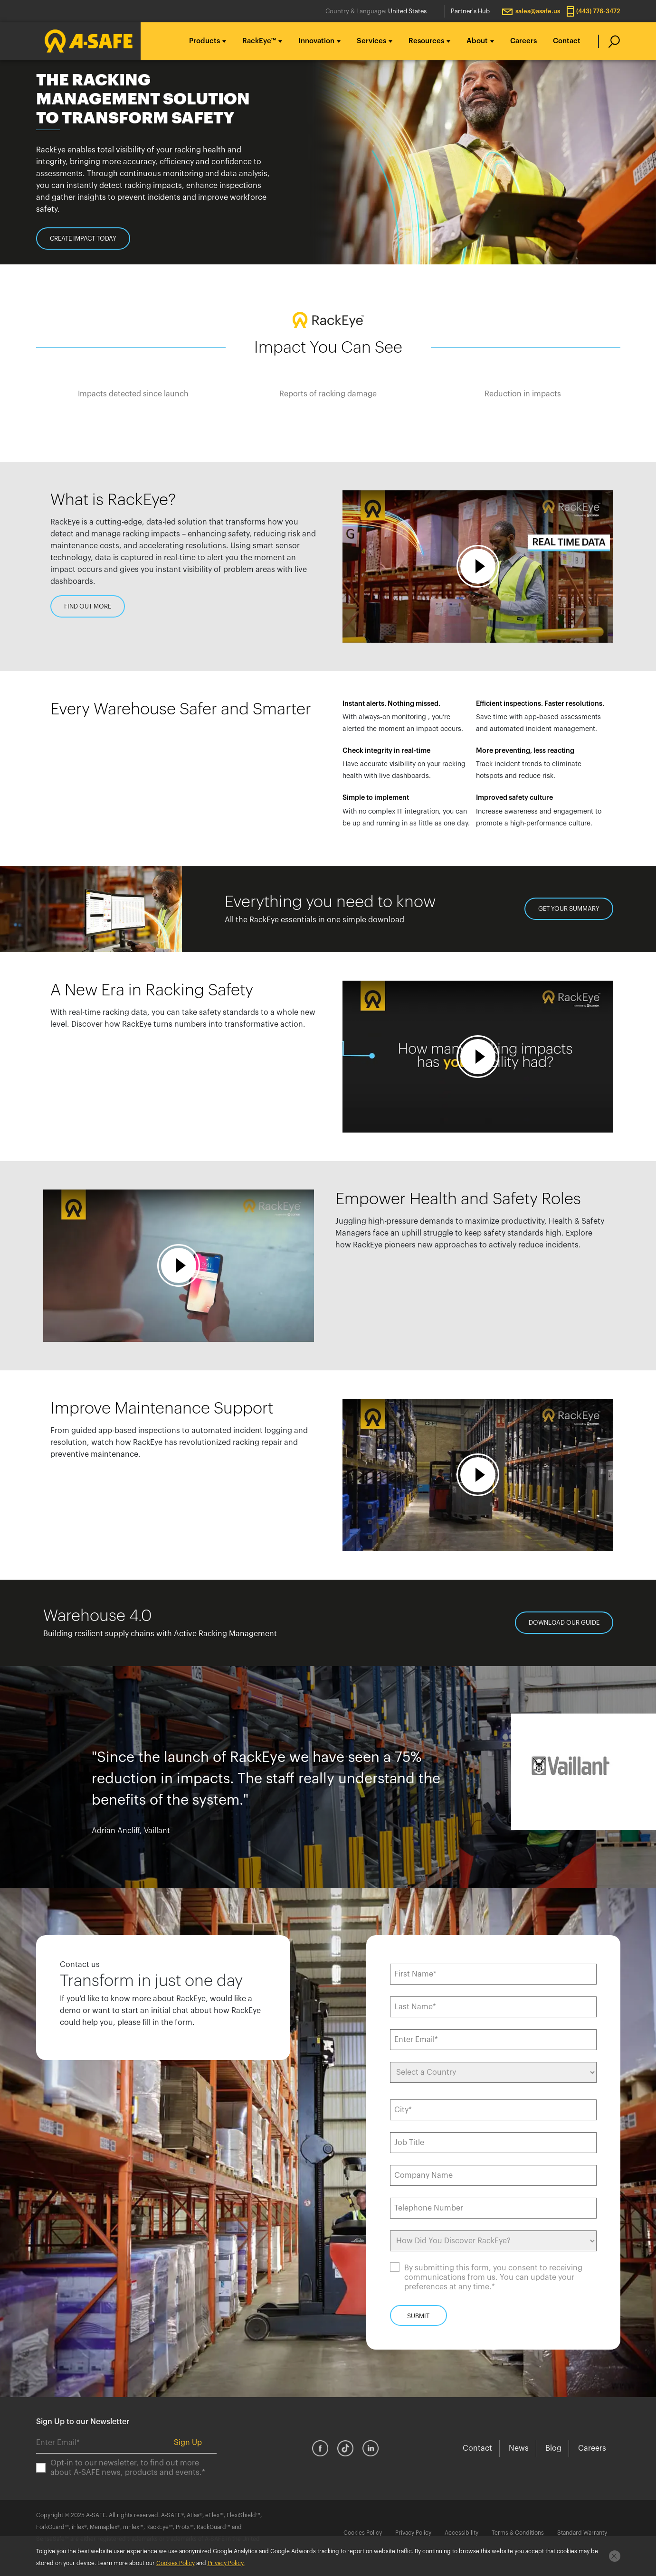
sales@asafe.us (537, 11)
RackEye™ (259, 41)
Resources (426, 41)
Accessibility (461, 2533)
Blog (553, 2448)
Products (204, 41)
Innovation (316, 41)
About (477, 41)
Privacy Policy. (226, 2563)
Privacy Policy (413, 2533)
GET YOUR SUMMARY (568, 909)
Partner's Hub (470, 11)
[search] (609, 41)
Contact (566, 41)
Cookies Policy (362, 2533)
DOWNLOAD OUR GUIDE (564, 1623)
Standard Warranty (582, 2533)
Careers (523, 41)
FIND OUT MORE (87, 606)
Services (371, 41)
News (519, 2448)
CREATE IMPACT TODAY (83, 238)
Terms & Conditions (518, 2533)
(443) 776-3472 (598, 11)
